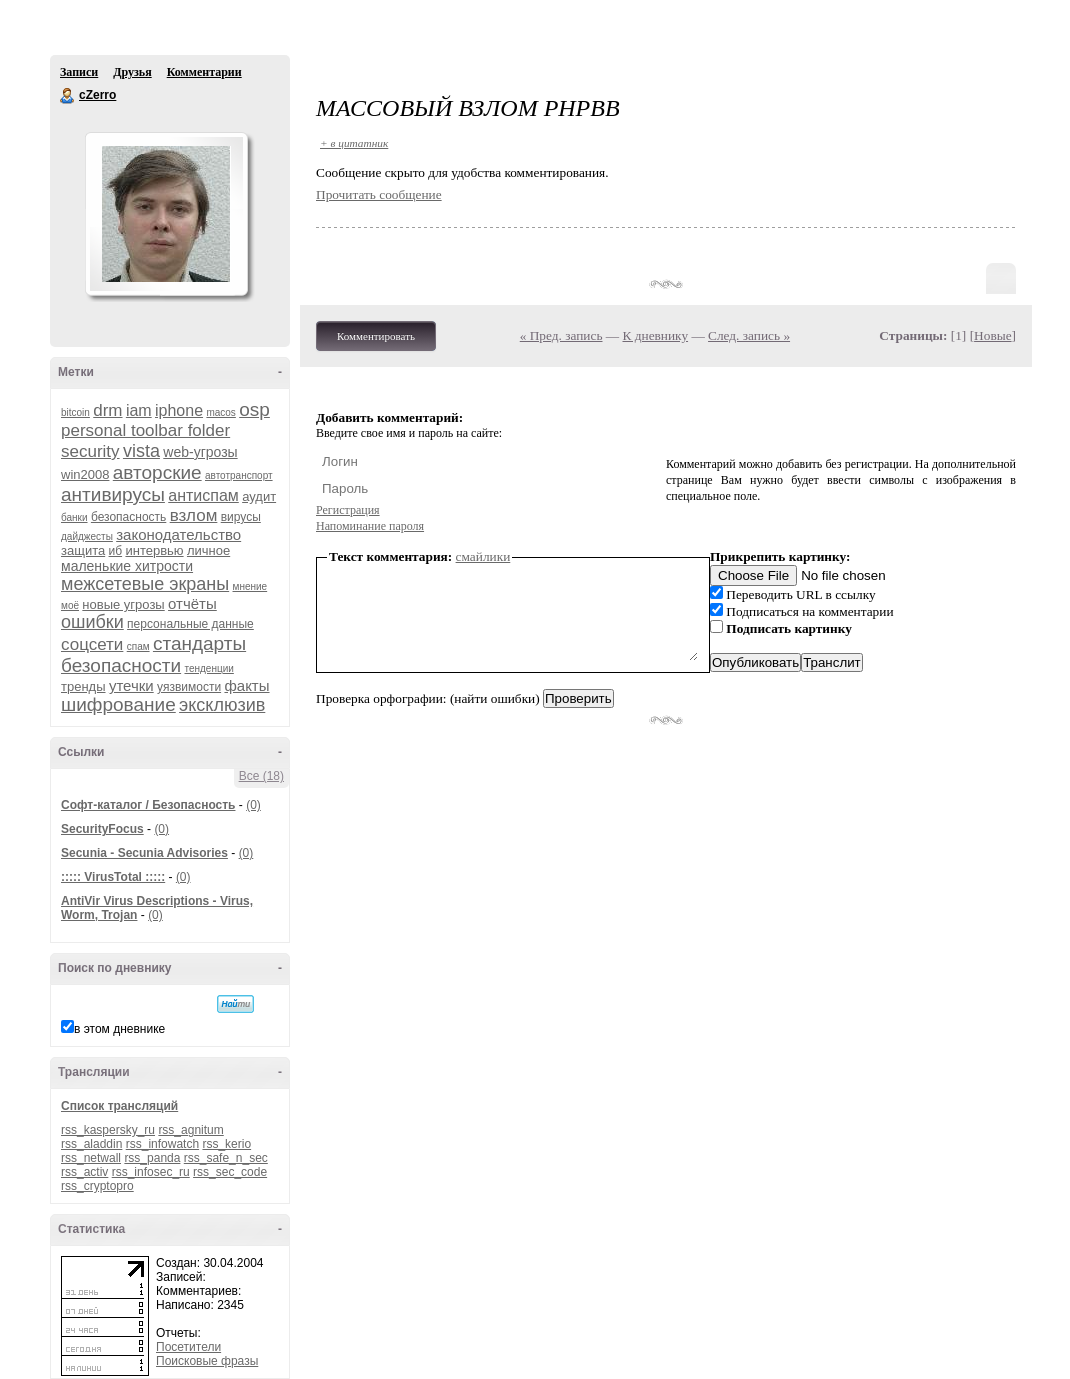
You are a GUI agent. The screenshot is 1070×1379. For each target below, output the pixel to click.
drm (107, 410)
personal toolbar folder (145, 430)
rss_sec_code (230, 1172)
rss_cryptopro (97, 1186)
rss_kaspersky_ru (108, 1130)
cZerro (68, 96)
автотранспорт (239, 475)
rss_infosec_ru (151, 1172)
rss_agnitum (190, 1130)
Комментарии (204, 72)
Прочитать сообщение (379, 194)
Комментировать (376, 336)
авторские (157, 472)
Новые (992, 335)
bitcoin (75, 412)
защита (83, 550)
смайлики (483, 556)
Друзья (132, 72)
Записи (79, 72)
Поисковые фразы (207, 1361)
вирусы (241, 517)
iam (139, 410)
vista (141, 451)
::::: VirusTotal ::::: (113, 877)
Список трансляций (119, 1106)
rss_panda (152, 1158)
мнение (250, 586)
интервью (154, 550)
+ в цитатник (354, 143)
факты (246, 685)
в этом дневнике (119, 1029)
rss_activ (84, 1172)
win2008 (85, 474)
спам (138, 646)
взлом (194, 515)
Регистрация (348, 510)
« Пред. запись (561, 335)
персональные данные (190, 624)
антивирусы (113, 494)
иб (116, 551)
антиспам (203, 495)
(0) (253, 805)
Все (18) (261, 776)
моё (70, 605)
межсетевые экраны (145, 584)
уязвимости (189, 687)
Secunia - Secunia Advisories (144, 853)
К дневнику (656, 335)
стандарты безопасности (153, 654)
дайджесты (87, 536)
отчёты (192, 603)
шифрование (118, 704)
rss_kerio (226, 1144)
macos (220, 412)
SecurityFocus (102, 829)
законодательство (178, 534)
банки (74, 517)
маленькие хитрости (127, 566)
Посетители (188, 1347)
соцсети (92, 644)
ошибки (92, 622)
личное (208, 550)
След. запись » (749, 335)
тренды (83, 686)
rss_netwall (91, 1158)
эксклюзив (222, 705)
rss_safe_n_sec (226, 1158)
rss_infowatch (162, 1144)
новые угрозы (123, 604)
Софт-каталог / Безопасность (148, 805)
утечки (131, 685)
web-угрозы (200, 452)
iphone (179, 410)
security (90, 451)
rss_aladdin (91, 1144)
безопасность (128, 517)
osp (254, 409)
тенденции (208, 668)
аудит (259, 496)
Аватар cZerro (166, 214)
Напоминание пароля (370, 526)
